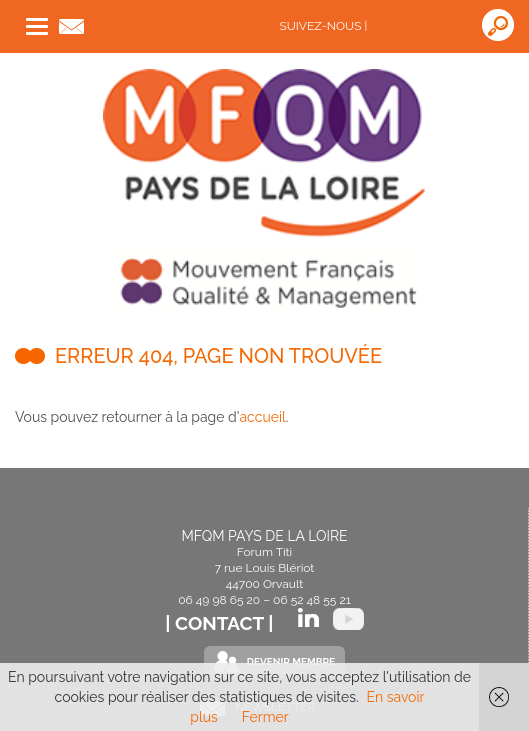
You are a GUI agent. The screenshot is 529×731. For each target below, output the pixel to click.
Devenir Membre (291, 661)
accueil (262, 417)
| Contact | (221, 623)
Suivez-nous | (324, 26)
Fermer (265, 717)
